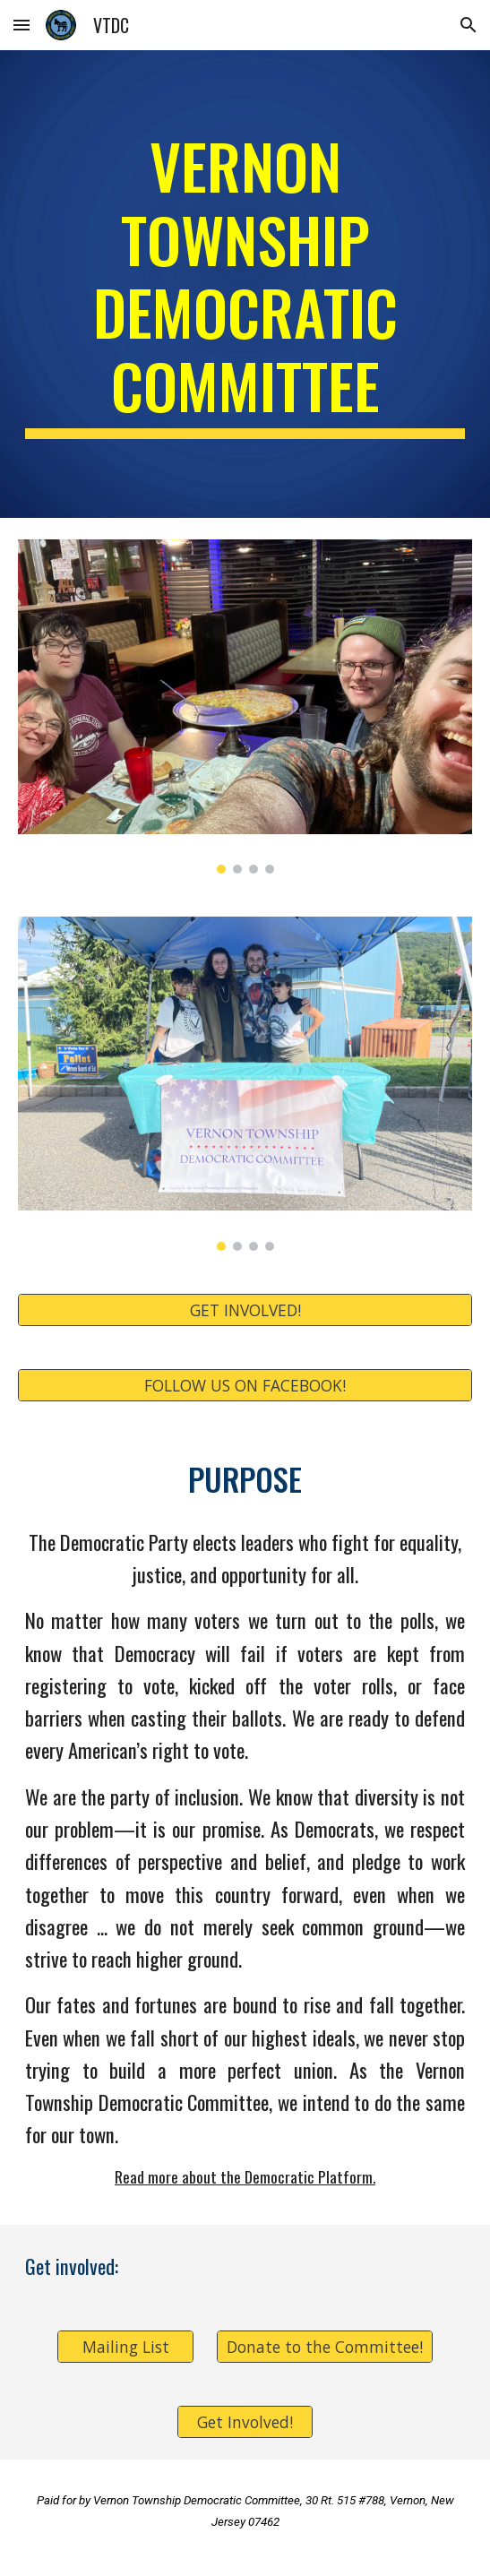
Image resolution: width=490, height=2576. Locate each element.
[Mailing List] (125, 2347)
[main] (245, 284)
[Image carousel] (245, 706)
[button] (21, 24)
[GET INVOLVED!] (245, 1309)
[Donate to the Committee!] (324, 2347)
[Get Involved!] (245, 2422)
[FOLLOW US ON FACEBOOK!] (245, 1384)
